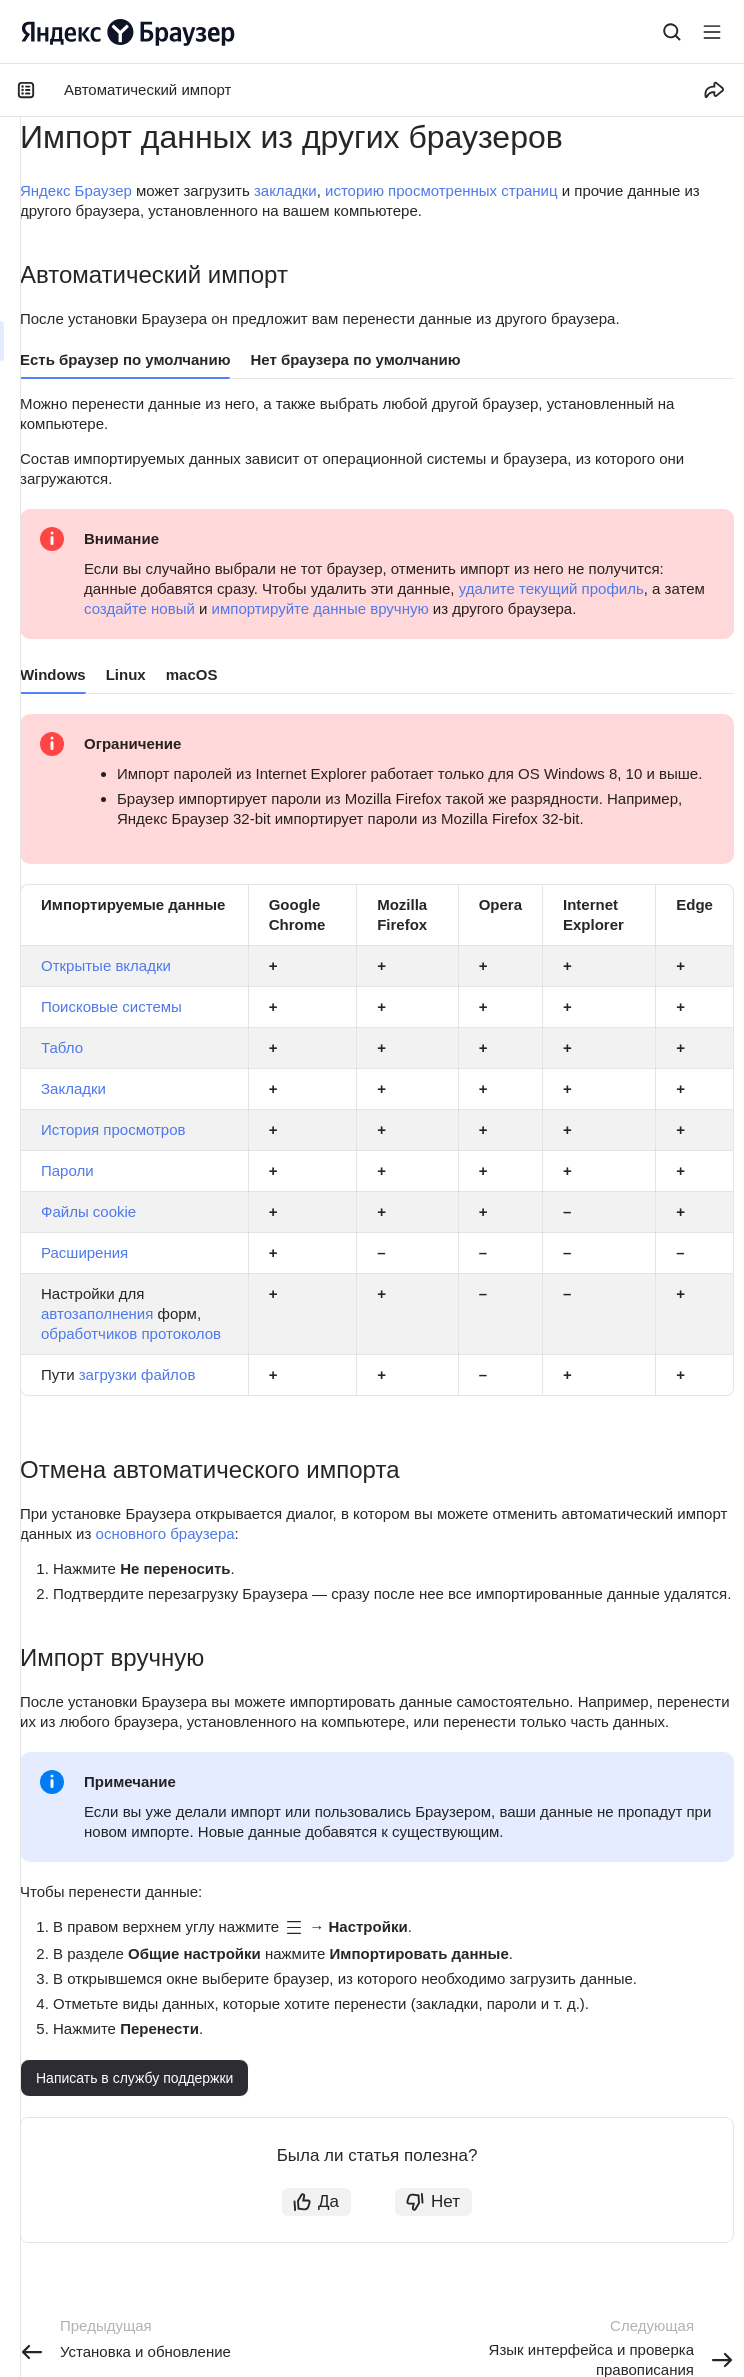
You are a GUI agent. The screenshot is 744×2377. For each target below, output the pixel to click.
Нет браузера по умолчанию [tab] (355, 359)
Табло (62, 1047)
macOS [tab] (192, 674)
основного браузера (165, 1533)
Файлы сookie (88, 1211)
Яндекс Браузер (76, 190)
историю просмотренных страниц (441, 190)
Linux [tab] (126, 674)
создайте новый (139, 608)
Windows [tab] (53, 674)
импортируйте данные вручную (320, 608)
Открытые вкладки (106, 965)
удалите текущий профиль (551, 588)
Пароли (67, 1170)
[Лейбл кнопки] (712, 32)
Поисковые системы (111, 1006)
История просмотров (113, 1129)
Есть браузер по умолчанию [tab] (125, 359)
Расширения (84, 1252)
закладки (285, 190)
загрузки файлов (137, 1374)
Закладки (73, 1088)
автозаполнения (97, 1313)
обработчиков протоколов (131, 1333)
